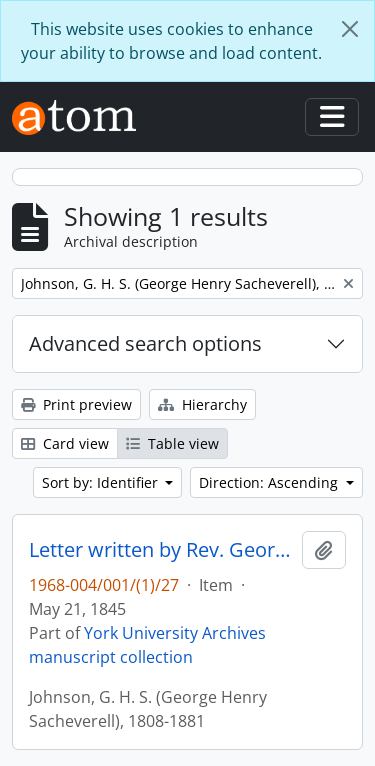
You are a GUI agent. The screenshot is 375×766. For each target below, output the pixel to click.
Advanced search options (145, 343)
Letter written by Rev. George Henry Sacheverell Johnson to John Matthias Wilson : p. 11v (161, 550)
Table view (172, 443)
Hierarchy (202, 404)
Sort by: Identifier (102, 482)
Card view (65, 443)
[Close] (350, 29)
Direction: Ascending (270, 482)
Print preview (76, 404)
